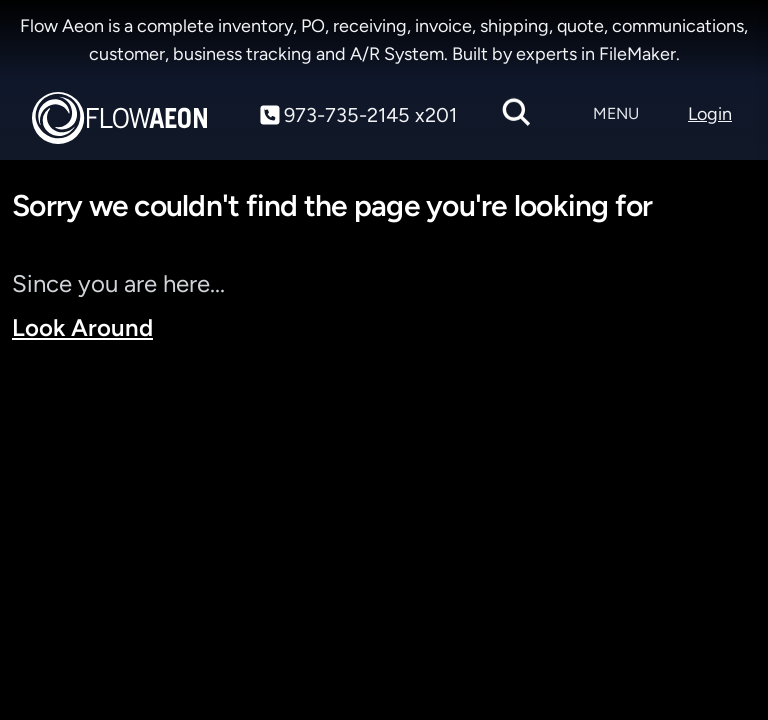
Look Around (82, 327)
